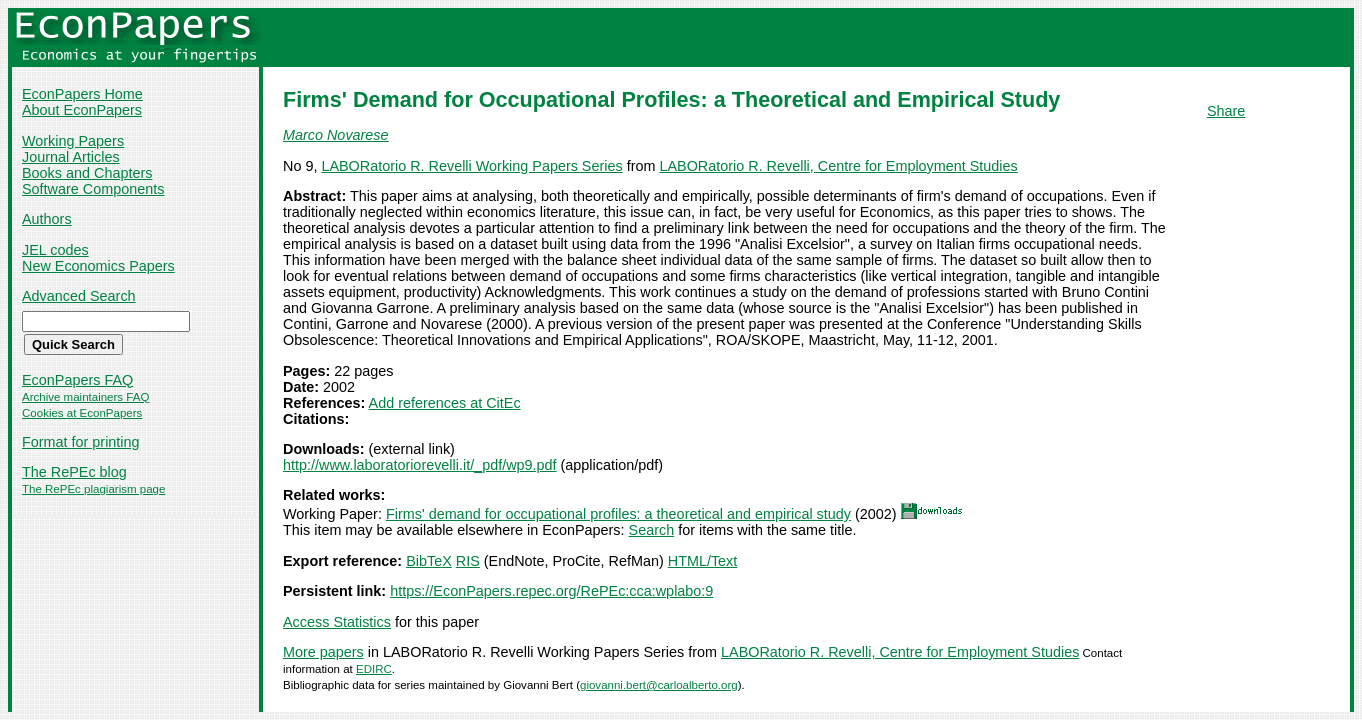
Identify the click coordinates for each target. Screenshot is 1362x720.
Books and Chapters (87, 173)
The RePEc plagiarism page (93, 489)
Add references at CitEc (445, 403)
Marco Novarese (336, 135)
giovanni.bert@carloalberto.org (659, 685)
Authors (47, 219)
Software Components (93, 189)
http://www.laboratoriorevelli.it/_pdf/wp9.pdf (420, 465)
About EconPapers (82, 110)
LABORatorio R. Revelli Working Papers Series (471, 166)
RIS (468, 561)
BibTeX (429, 561)
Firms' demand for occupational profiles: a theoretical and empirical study (618, 514)
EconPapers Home (82, 94)
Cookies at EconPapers (82, 413)
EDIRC (374, 669)
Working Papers (73, 141)
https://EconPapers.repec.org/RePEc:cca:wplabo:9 (551, 591)
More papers (323, 652)
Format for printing (81, 442)
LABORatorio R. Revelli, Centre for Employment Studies (838, 166)
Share (1226, 111)
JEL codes (55, 250)
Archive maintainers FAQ (85, 397)
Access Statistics (337, 622)
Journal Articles (71, 157)
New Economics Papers (98, 266)
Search (652, 530)
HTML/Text (703, 561)
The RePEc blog (74, 472)
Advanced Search (79, 296)
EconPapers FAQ (77, 380)
